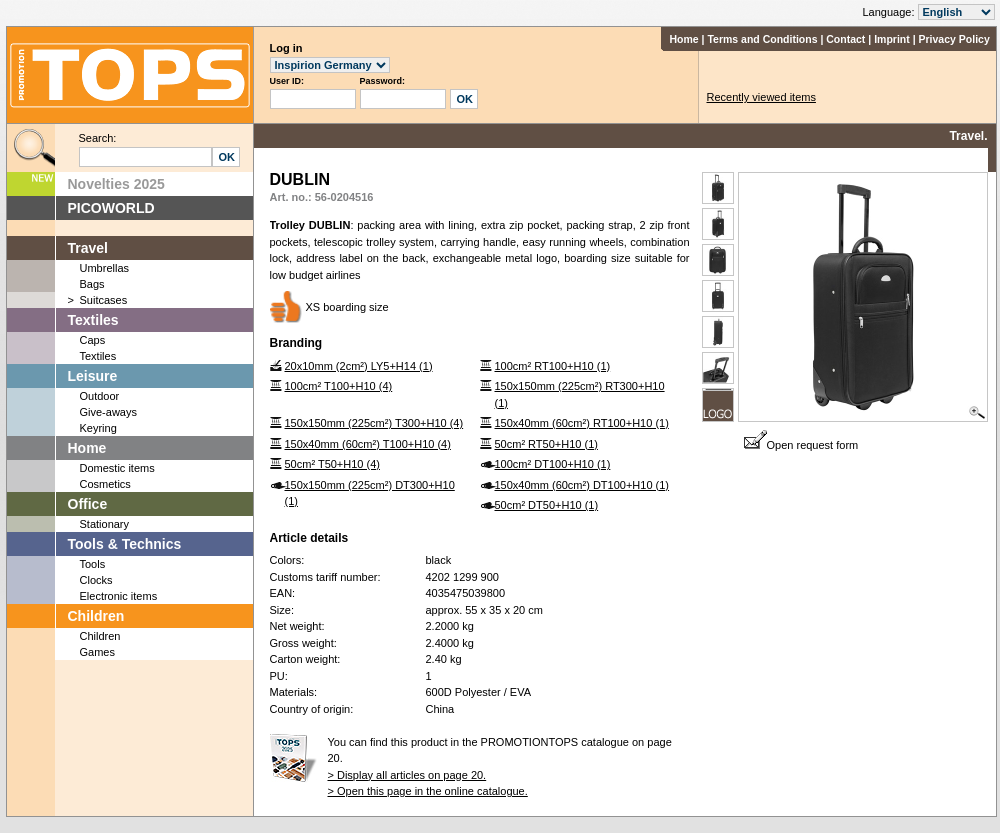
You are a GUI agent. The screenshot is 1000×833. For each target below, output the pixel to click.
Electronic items (119, 596)
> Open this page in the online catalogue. (428, 791)
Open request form (801, 445)
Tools (93, 564)
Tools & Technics (125, 544)
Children (96, 616)
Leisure (93, 376)
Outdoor (100, 396)
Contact (845, 39)
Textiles (93, 320)
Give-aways (108, 412)
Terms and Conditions (762, 39)
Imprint (892, 39)
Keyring (98, 428)
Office (88, 504)
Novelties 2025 (116, 184)
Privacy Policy (954, 39)
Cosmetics (105, 484)
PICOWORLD (111, 208)
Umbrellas (105, 268)
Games (97, 652)
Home (683, 39)
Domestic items (117, 468)
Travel (88, 248)
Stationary (105, 524)
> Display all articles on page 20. (407, 775)
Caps (93, 340)
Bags (92, 284)
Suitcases (104, 300)
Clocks (96, 580)
